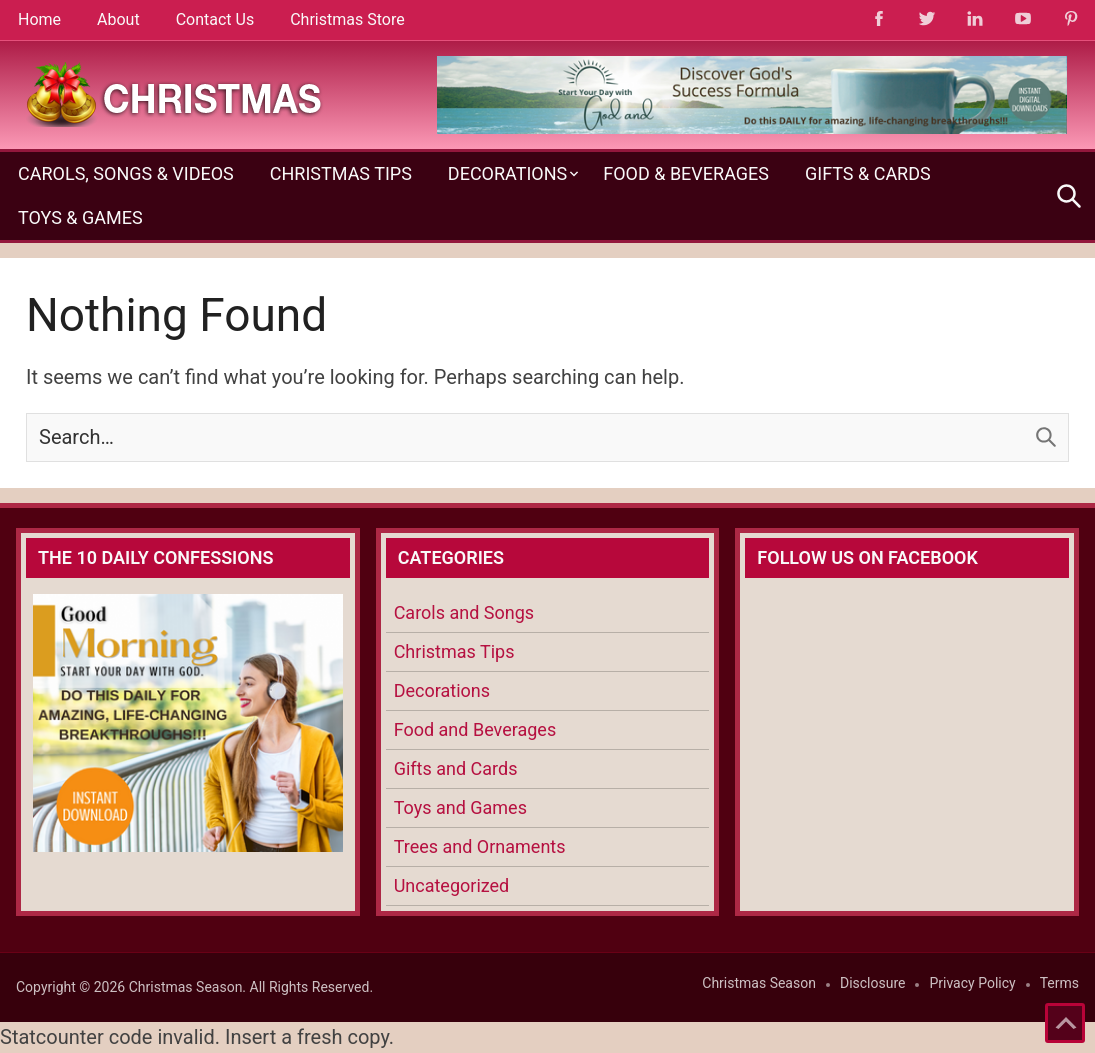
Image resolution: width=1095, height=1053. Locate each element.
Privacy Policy (972, 983)
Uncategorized (452, 885)
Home (39, 19)
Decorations (507, 173)
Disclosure (873, 983)
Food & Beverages (686, 173)
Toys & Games (80, 217)
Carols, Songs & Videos (126, 173)
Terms (1059, 983)
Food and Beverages (475, 729)
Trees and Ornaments (480, 846)
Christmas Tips (341, 173)
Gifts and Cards (456, 768)
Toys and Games (460, 807)
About (118, 19)
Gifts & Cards (868, 173)
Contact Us (215, 19)
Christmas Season (759, 983)
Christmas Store (347, 19)
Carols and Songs (464, 612)
